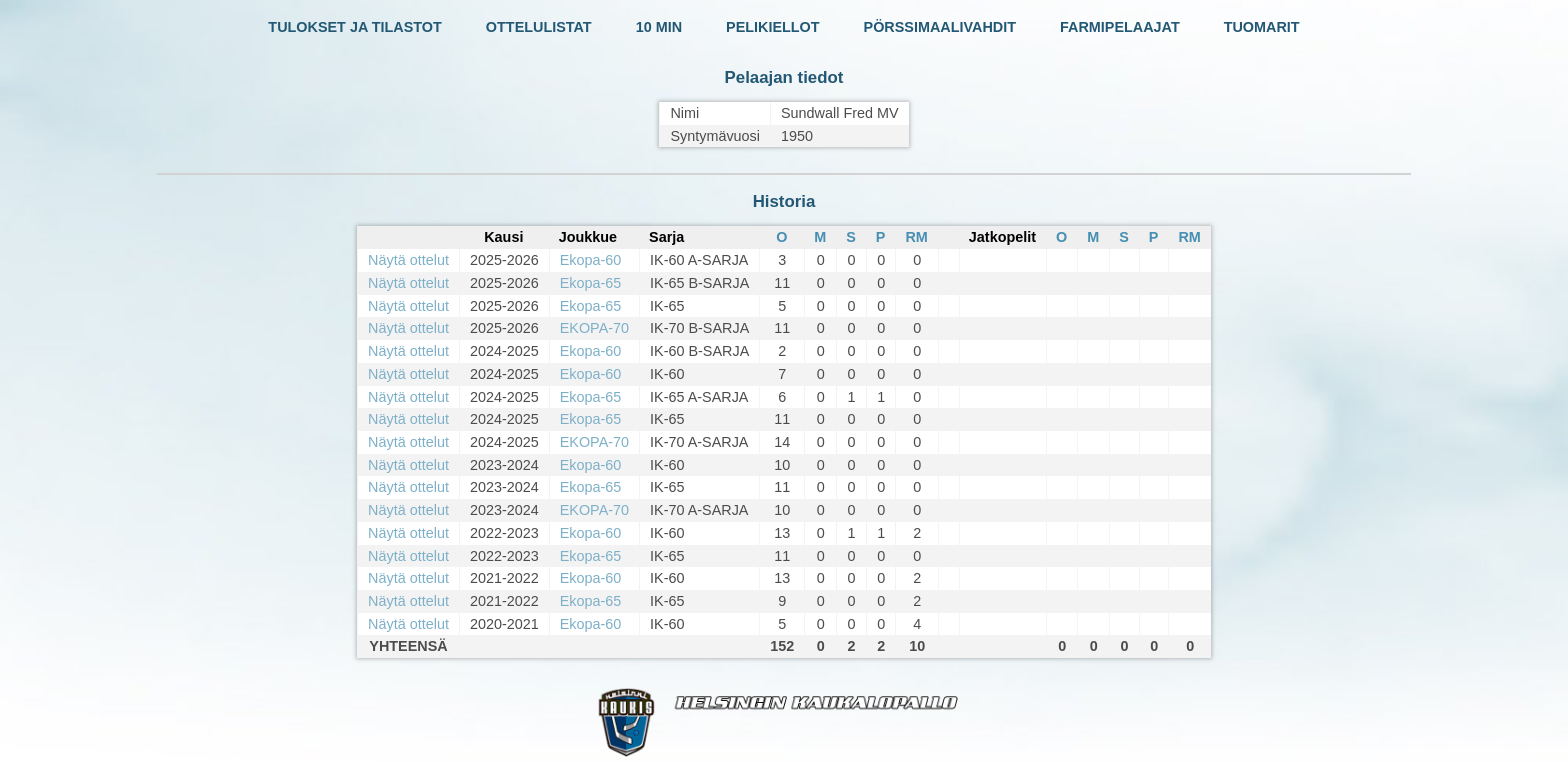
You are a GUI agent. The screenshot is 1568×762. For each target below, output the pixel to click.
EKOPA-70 (594, 328)
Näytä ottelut (408, 260)
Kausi (503, 237)
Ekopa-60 (591, 260)
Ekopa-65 (591, 283)
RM (916, 237)
